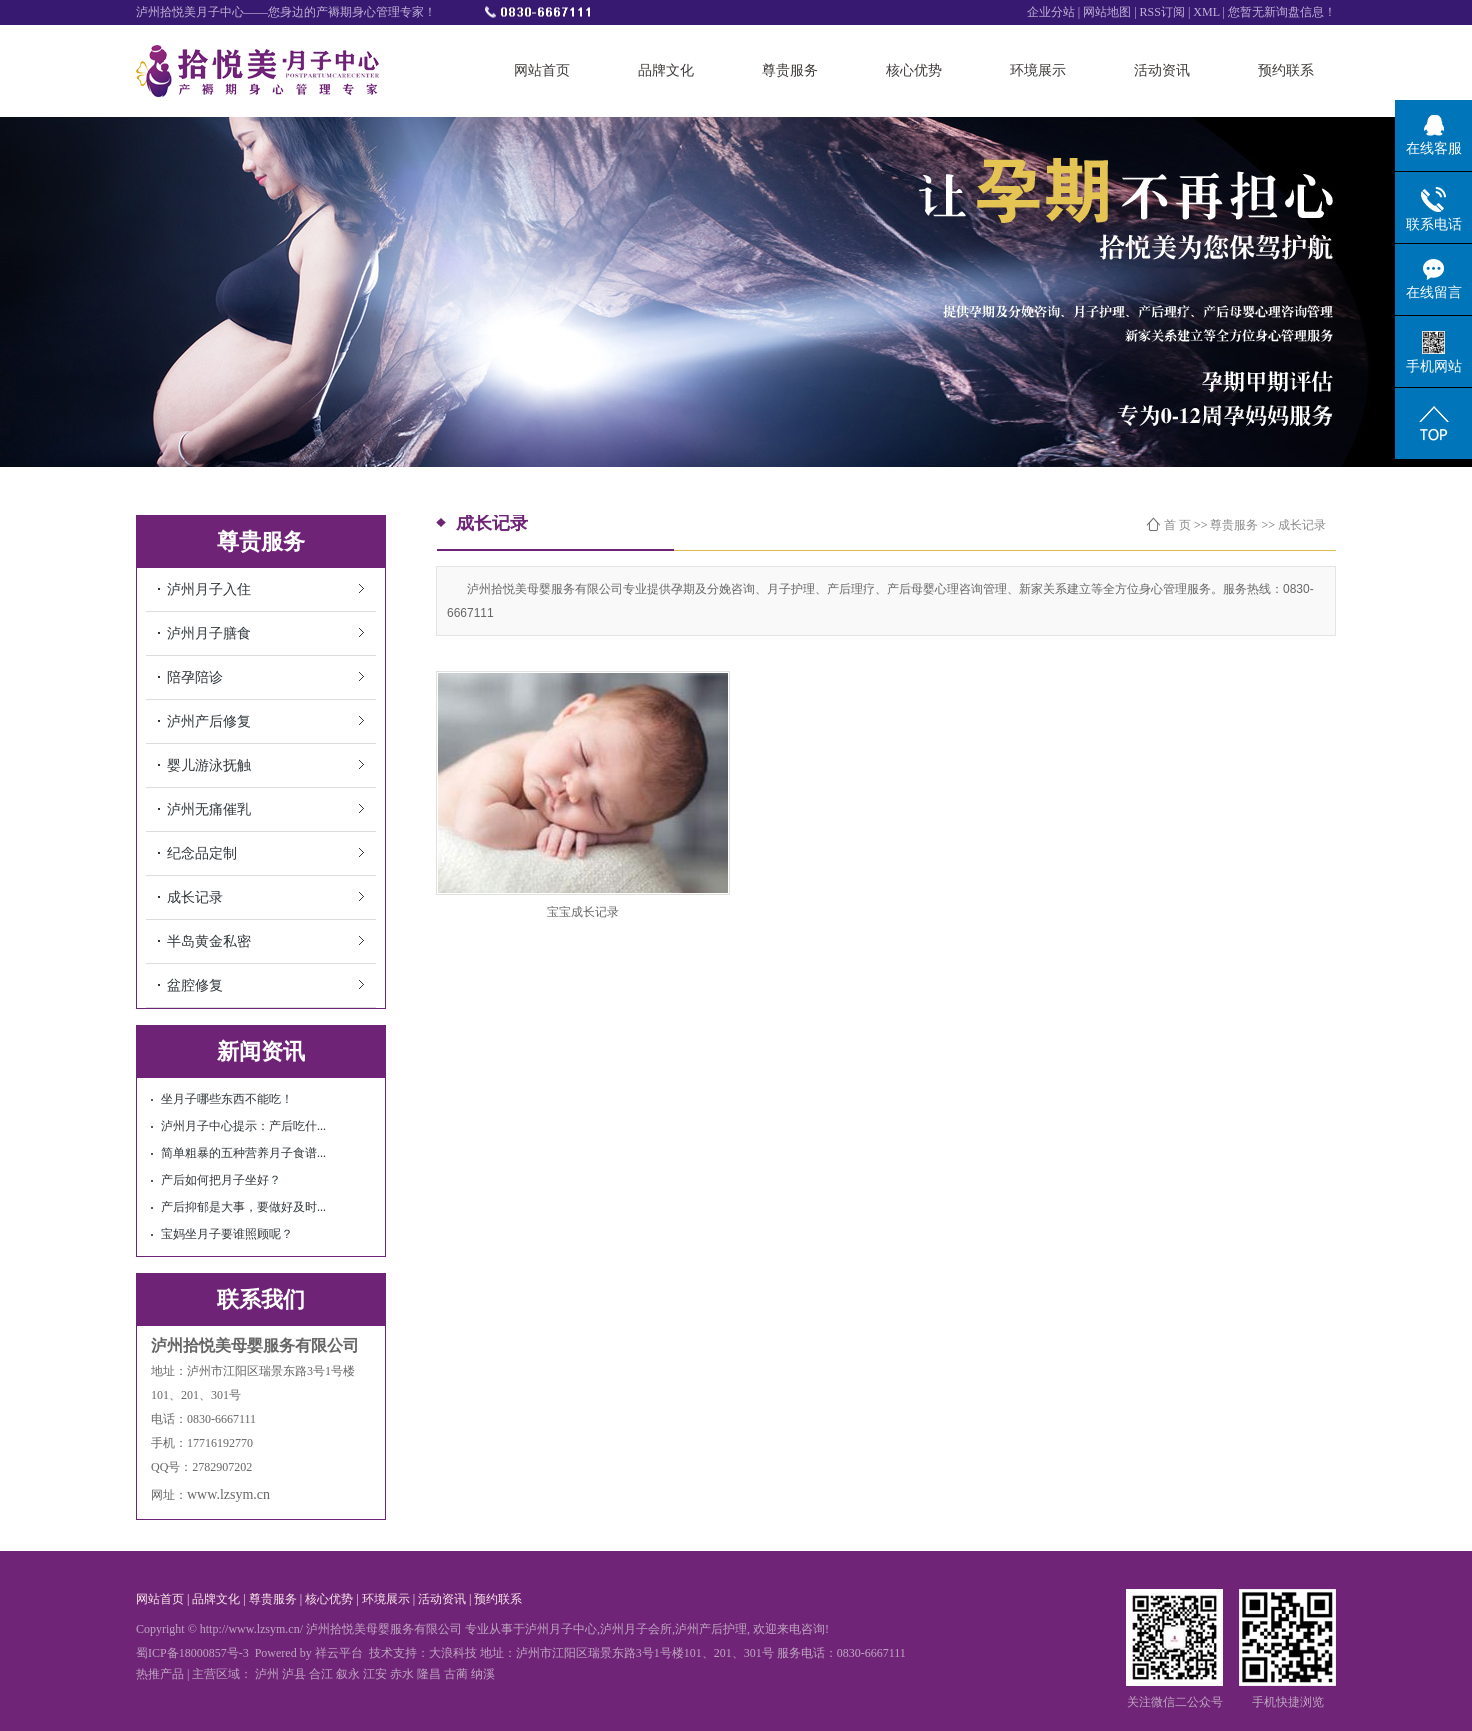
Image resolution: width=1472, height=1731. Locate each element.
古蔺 (456, 1674)
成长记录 (195, 897)
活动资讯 (1162, 70)
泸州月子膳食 (209, 633)
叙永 (348, 1674)
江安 (375, 1674)
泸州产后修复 (209, 721)
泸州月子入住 (209, 589)
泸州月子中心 (561, 1629)
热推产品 (160, 1674)
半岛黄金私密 (209, 941)
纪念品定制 (202, 853)
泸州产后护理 (711, 1629)
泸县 (294, 1674)
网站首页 (542, 70)
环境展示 (1038, 70)
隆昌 (429, 1674)
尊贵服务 (790, 70)
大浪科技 (453, 1653)
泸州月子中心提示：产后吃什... (243, 1126)
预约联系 (1286, 70)
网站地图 (1107, 12)
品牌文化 (666, 70)
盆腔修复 (195, 985)
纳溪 (483, 1674)
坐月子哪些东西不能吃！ (227, 1099)
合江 (321, 1674)
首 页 (1177, 525)
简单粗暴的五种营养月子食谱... (243, 1153)
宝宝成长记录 (583, 912)
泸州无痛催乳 (209, 809)
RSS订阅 (1164, 12)
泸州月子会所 (636, 1629)
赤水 (402, 1674)
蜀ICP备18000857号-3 (192, 1653)
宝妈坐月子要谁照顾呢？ (227, 1234)
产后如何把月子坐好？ (221, 1180)
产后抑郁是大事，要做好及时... (243, 1207)
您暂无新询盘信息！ (1282, 12)
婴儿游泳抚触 (209, 765)
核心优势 (914, 70)
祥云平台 (339, 1653)
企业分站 (1051, 12)
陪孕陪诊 (195, 677)
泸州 (267, 1674)
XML (1206, 12)
